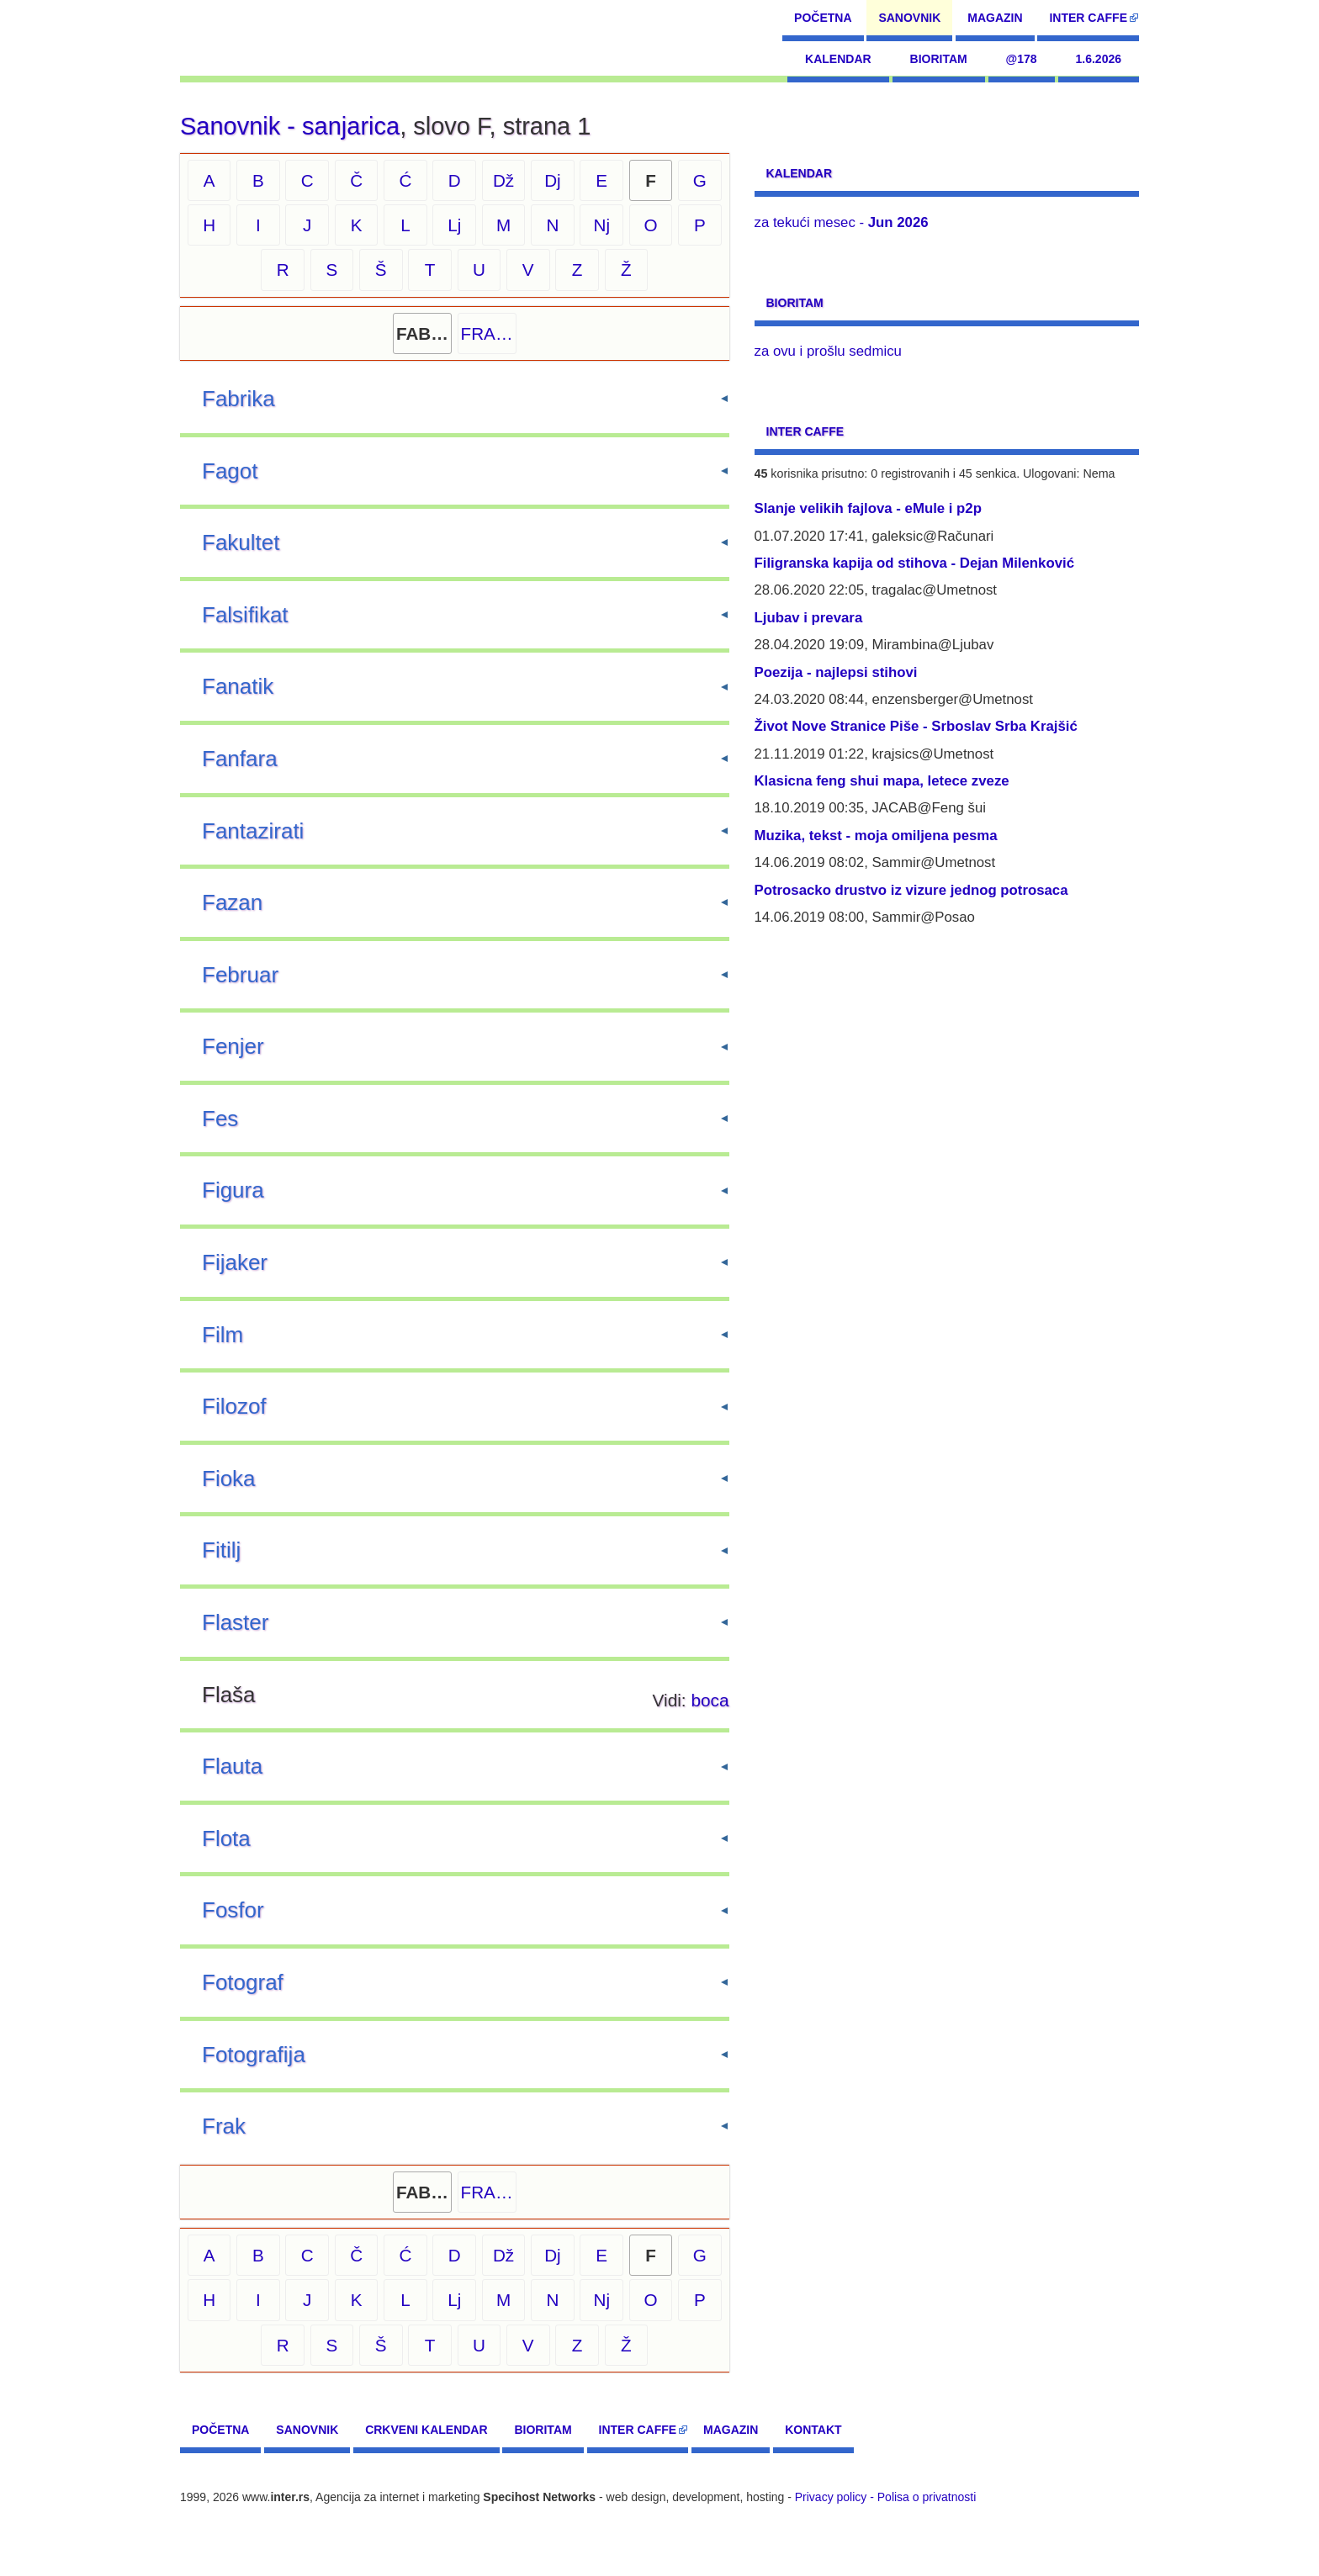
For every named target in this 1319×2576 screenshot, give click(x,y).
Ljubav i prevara (809, 618)
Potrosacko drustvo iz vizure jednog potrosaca (911, 890)
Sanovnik (909, 17)
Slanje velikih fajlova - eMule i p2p (868, 508)
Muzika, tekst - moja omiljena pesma (876, 836)
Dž (503, 180)
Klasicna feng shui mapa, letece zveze (882, 781)
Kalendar (838, 59)
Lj (454, 225)
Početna (822, 17)
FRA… (487, 333)
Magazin (994, 17)
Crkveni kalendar (426, 2429)
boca (709, 1700)
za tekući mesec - (842, 222)
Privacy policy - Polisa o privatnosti (886, 2497)
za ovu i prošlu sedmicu (828, 351)
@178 (1021, 59)
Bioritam (938, 59)
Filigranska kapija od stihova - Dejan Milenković (915, 563)
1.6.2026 (1099, 59)
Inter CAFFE (1088, 17)
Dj (552, 180)
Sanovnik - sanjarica (290, 126)
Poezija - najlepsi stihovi (836, 672)
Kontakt (813, 2429)
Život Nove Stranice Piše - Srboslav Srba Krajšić (916, 726)
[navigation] (257, 38)
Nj (601, 225)
